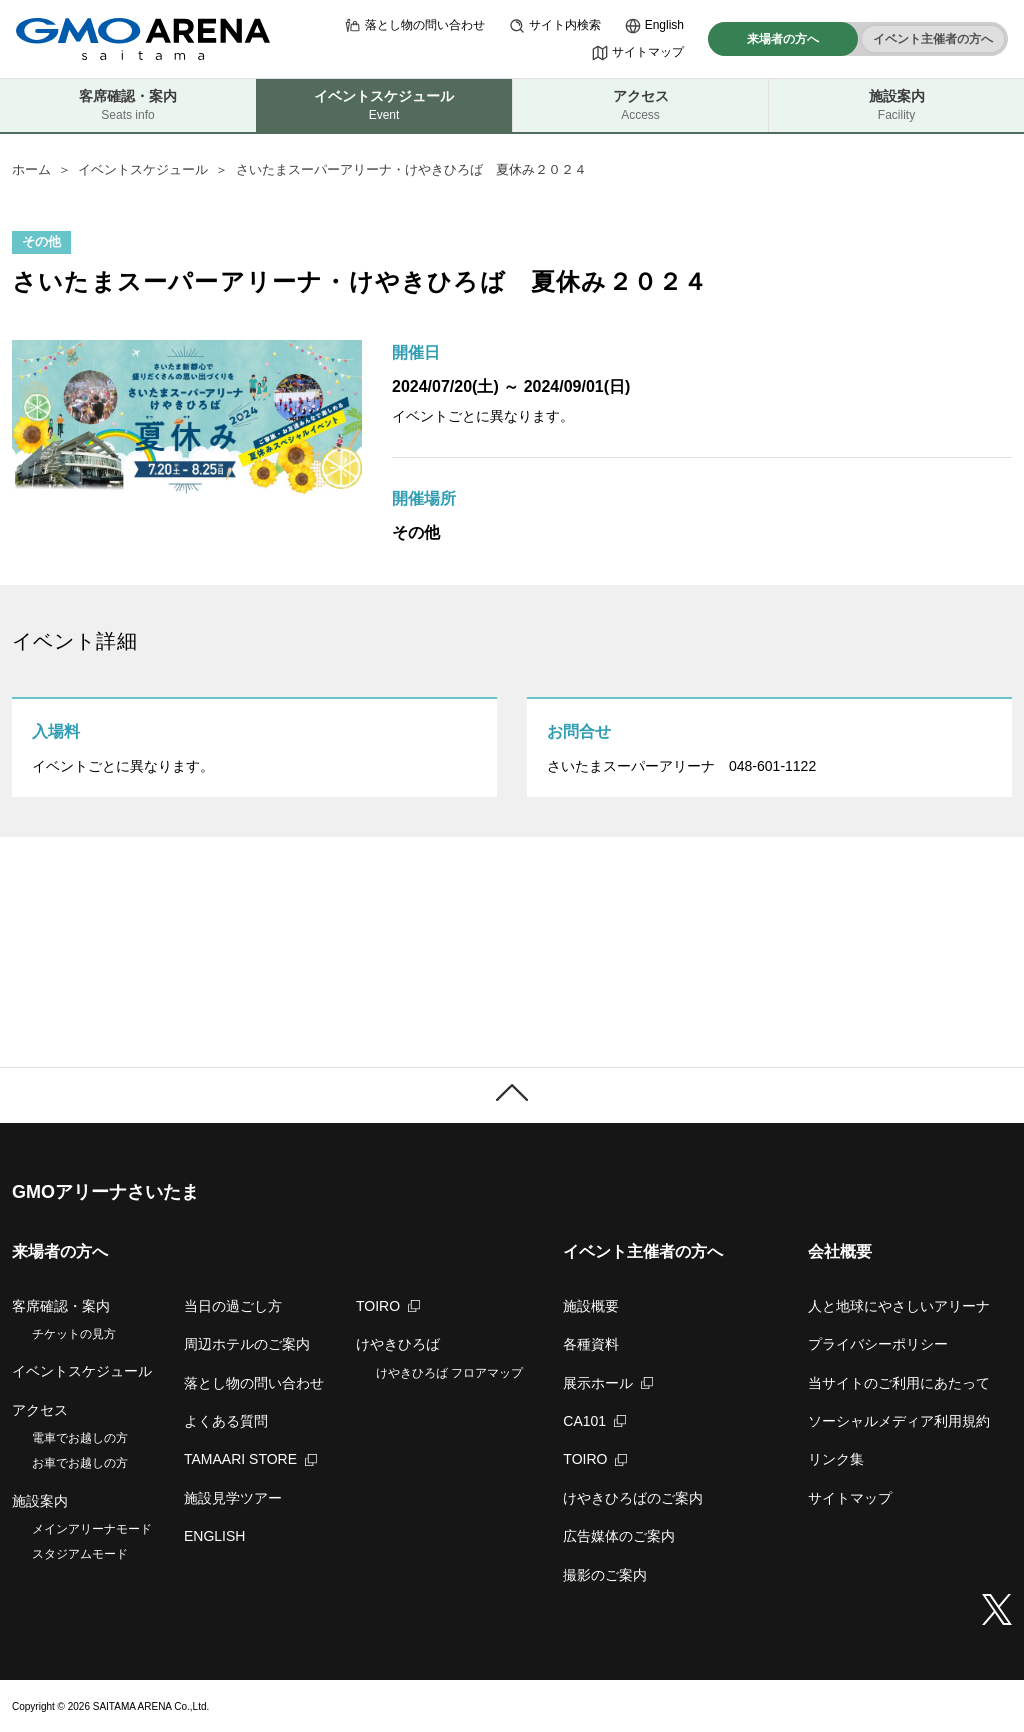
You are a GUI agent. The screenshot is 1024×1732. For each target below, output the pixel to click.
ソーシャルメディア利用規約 (899, 1421)
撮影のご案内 (605, 1575)
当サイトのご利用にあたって (899, 1383)
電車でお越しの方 (80, 1438)
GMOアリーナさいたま (105, 1192)
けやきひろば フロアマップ (449, 1373)
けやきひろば (398, 1344)
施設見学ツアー (233, 1498)
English (654, 26)
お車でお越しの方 (80, 1463)
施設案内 (896, 105)
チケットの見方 (74, 1334)
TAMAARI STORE (250, 1459)
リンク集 (836, 1459)
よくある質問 (226, 1421)
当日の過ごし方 (233, 1306)
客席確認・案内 (128, 105)
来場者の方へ (783, 39)
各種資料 (591, 1344)
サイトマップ (638, 53)
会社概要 (840, 1251)
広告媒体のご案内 (619, 1536)
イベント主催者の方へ (933, 39)
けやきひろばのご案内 (633, 1498)
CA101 (594, 1421)
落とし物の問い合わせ (415, 26)
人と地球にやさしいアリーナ (899, 1306)
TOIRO (388, 1306)
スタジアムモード (80, 1554)
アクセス (640, 105)
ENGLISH (214, 1536)
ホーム (31, 169)
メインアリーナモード (92, 1529)
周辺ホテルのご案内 (247, 1344)
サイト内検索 (555, 26)
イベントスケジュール (143, 169)
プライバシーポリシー (878, 1344)
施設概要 (591, 1306)
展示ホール (608, 1383)
